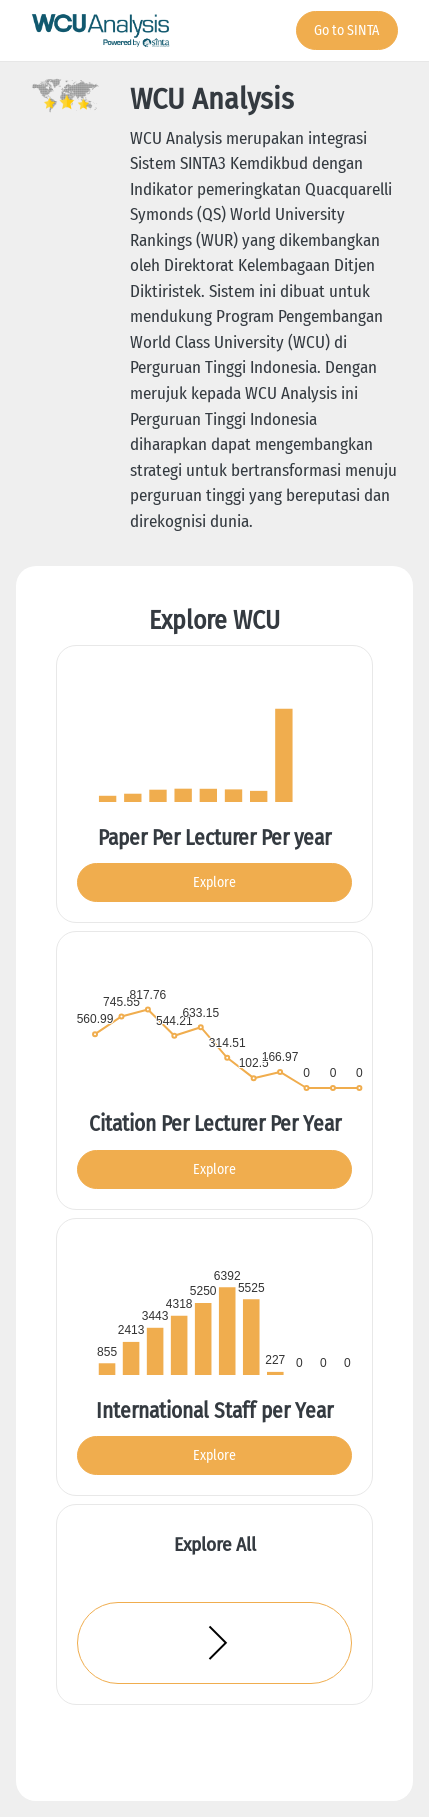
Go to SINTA (346, 30)
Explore (214, 882)
